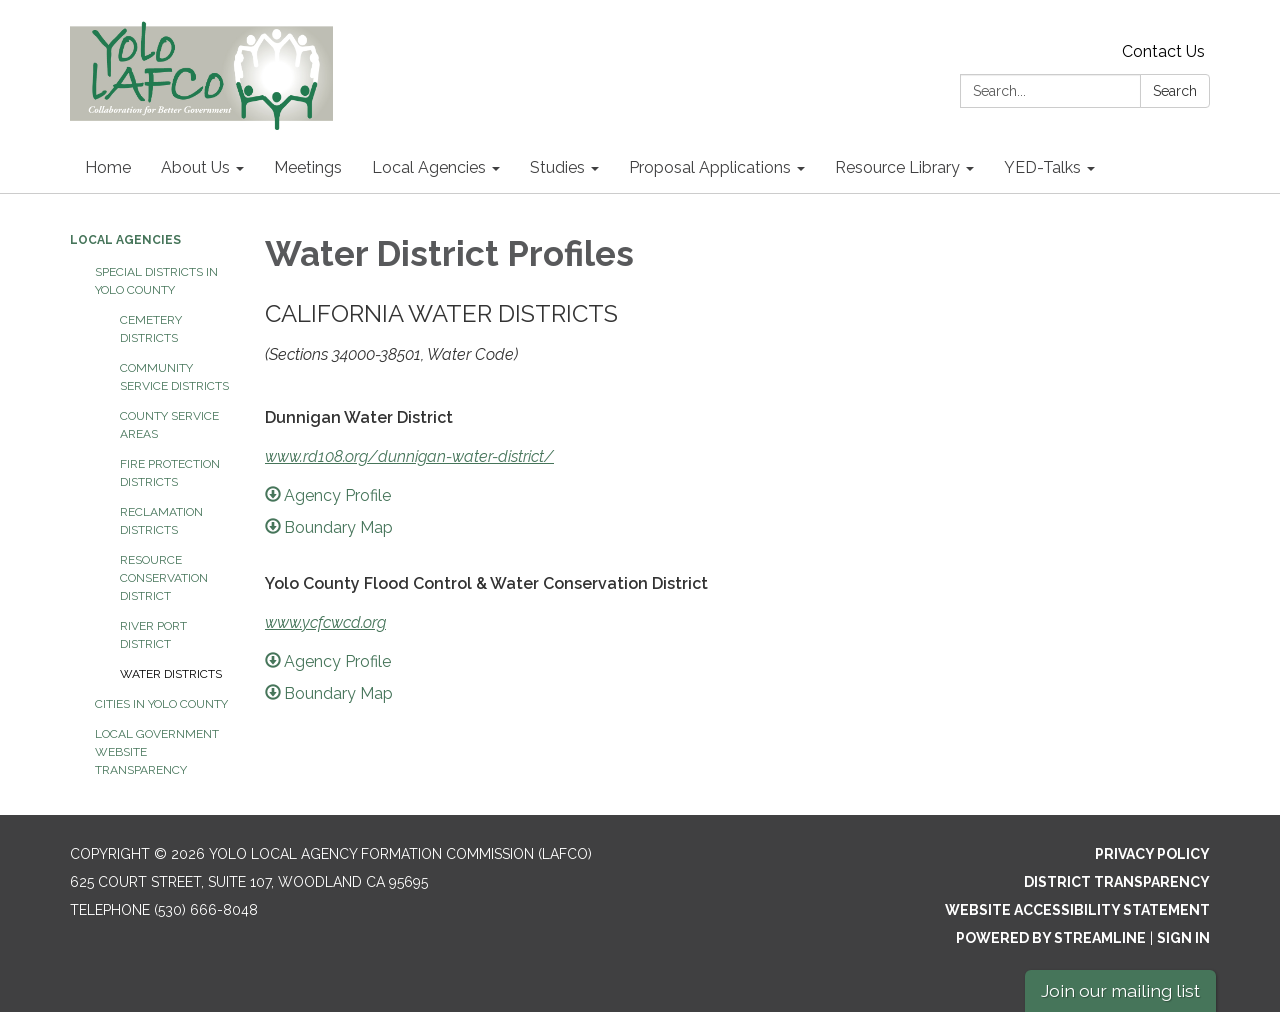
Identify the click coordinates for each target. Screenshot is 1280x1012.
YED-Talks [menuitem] (1042, 167)
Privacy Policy (1152, 854)
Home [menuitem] (108, 167)
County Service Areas (169, 425)
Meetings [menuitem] (308, 167)
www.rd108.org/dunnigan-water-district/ (409, 456)
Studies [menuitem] (557, 167)
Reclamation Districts (161, 521)
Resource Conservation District (164, 578)
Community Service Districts (174, 377)
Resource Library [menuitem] (897, 167)
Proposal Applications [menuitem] (710, 167)
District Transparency (1117, 882)
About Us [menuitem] (195, 167)
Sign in (1183, 938)
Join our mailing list (1120, 990)
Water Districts (171, 674)
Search (1175, 91)
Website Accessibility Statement (1077, 910)
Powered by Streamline (1051, 938)
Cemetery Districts (151, 329)
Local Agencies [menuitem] (429, 167)
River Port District (153, 635)
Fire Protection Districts (170, 473)
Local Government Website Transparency (157, 752)
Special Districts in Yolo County (156, 281)
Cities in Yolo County (161, 704)
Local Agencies (125, 240)
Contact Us (1163, 51)
